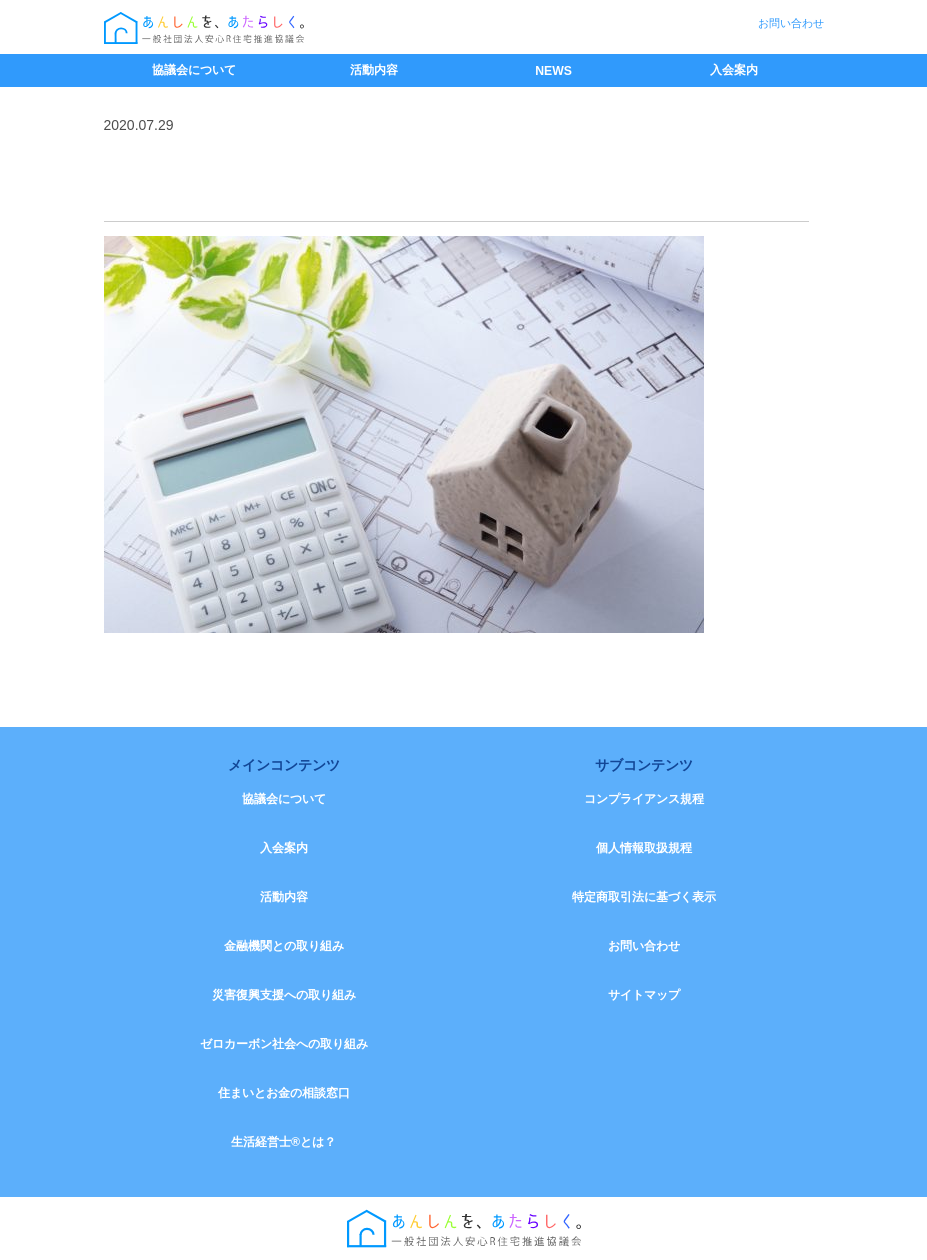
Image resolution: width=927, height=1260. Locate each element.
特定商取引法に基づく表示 (644, 897)
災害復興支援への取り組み (284, 995)
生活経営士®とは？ (283, 1142)
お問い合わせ (791, 23)
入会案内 (734, 70)
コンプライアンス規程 (644, 799)
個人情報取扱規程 (644, 848)
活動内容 (374, 70)
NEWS (553, 71)
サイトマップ (644, 995)
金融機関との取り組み (284, 946)
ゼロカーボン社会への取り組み (284, 1044)
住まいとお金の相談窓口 (284, 1093)
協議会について (194, 70)
